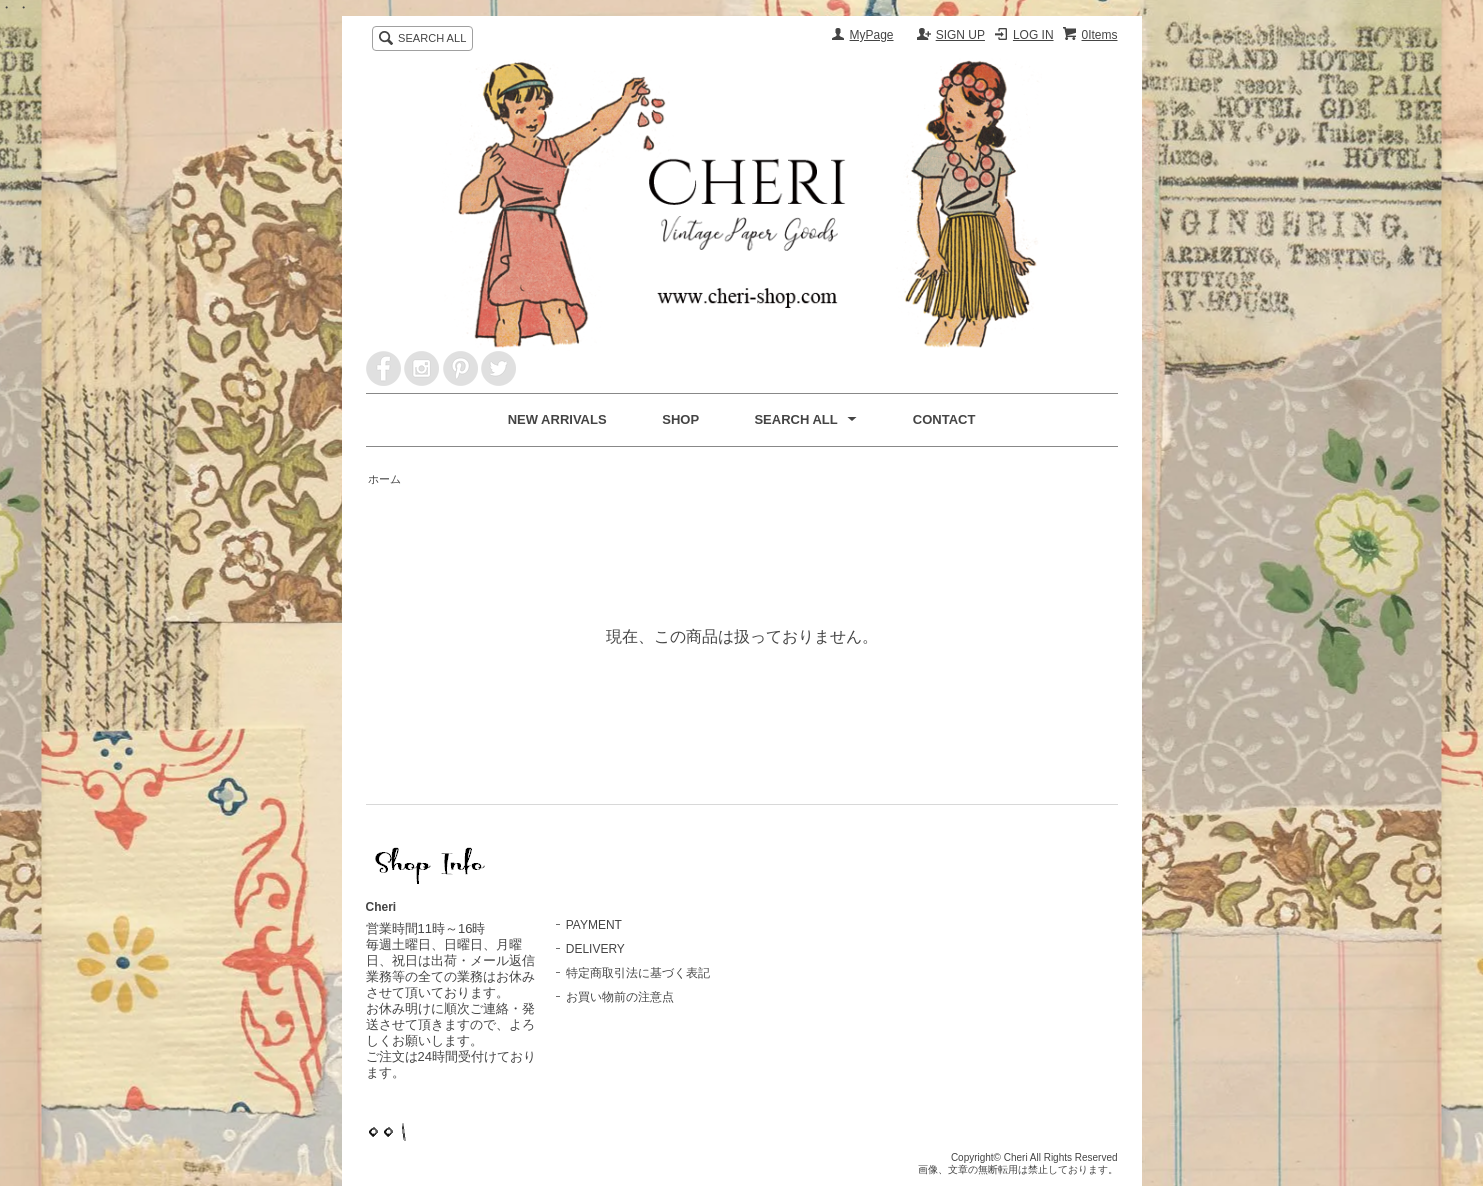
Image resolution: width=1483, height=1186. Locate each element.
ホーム (384, 479)
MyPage (872, 35)
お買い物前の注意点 (620, 997)
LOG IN (1033, 35)
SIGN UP (960, 35)
